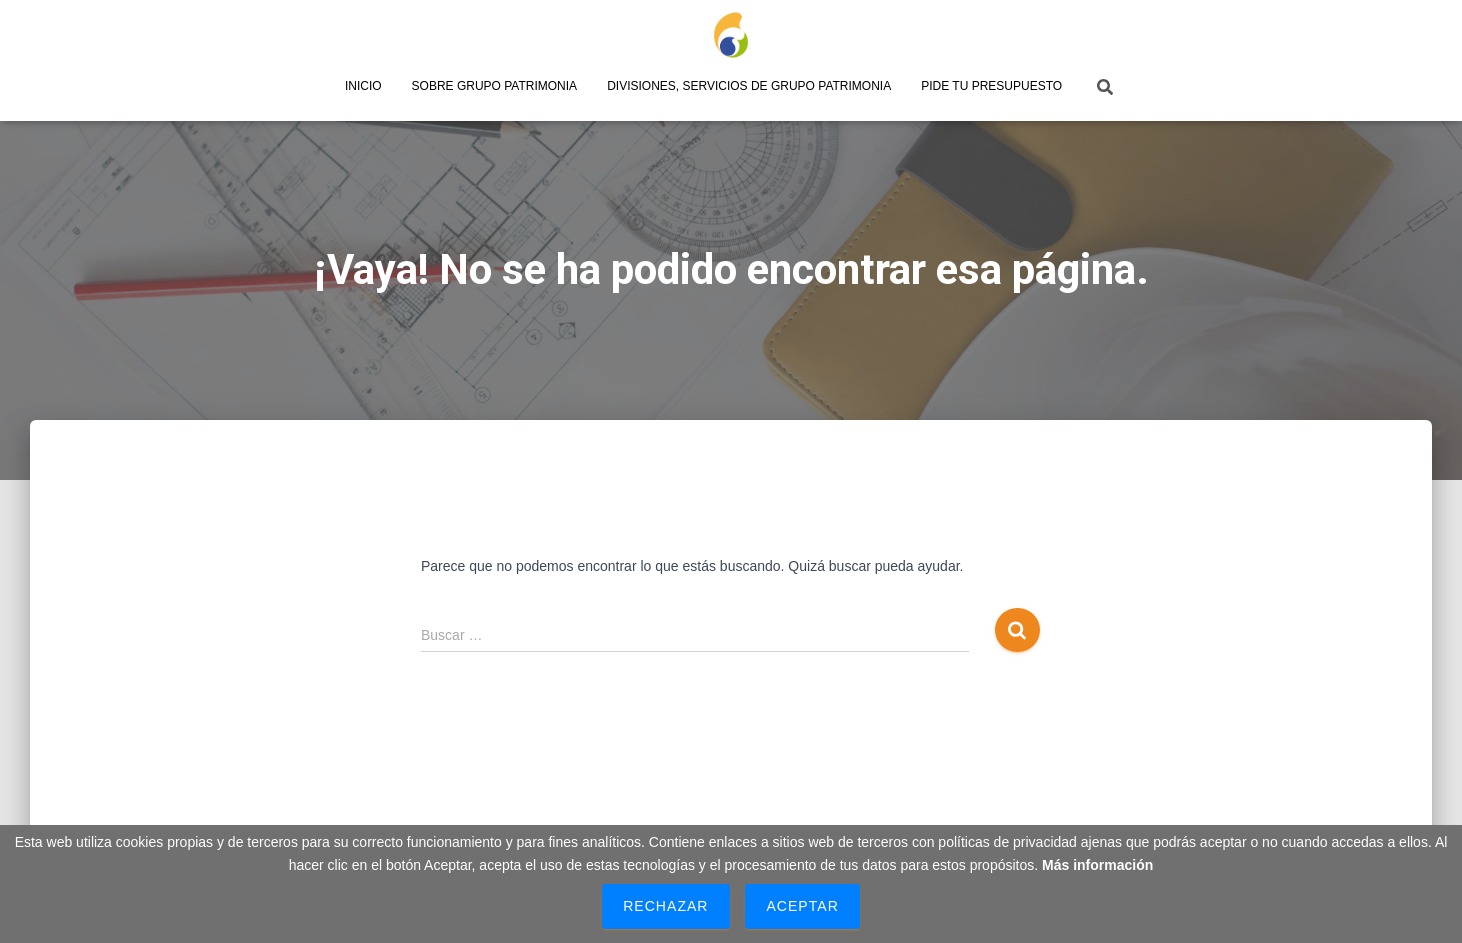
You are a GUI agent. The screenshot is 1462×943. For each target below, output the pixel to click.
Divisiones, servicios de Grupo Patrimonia (749, 86)
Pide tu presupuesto (991, 86)
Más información (1097, 865)
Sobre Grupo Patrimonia (495, 86)
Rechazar (665, 906)
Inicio (363, 86)
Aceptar (802, 906)
